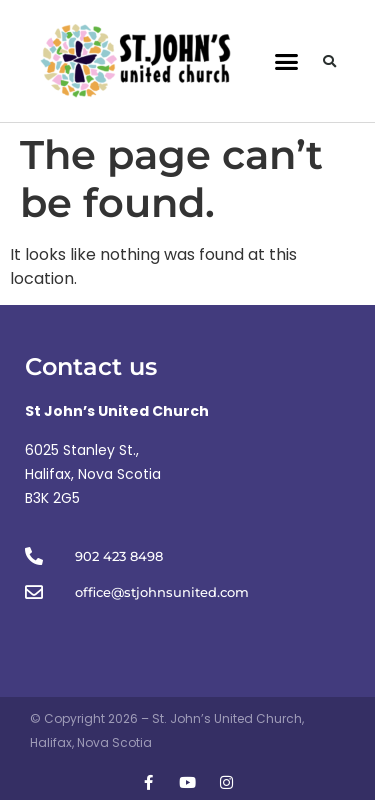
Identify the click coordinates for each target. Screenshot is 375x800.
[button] (286, 61)
